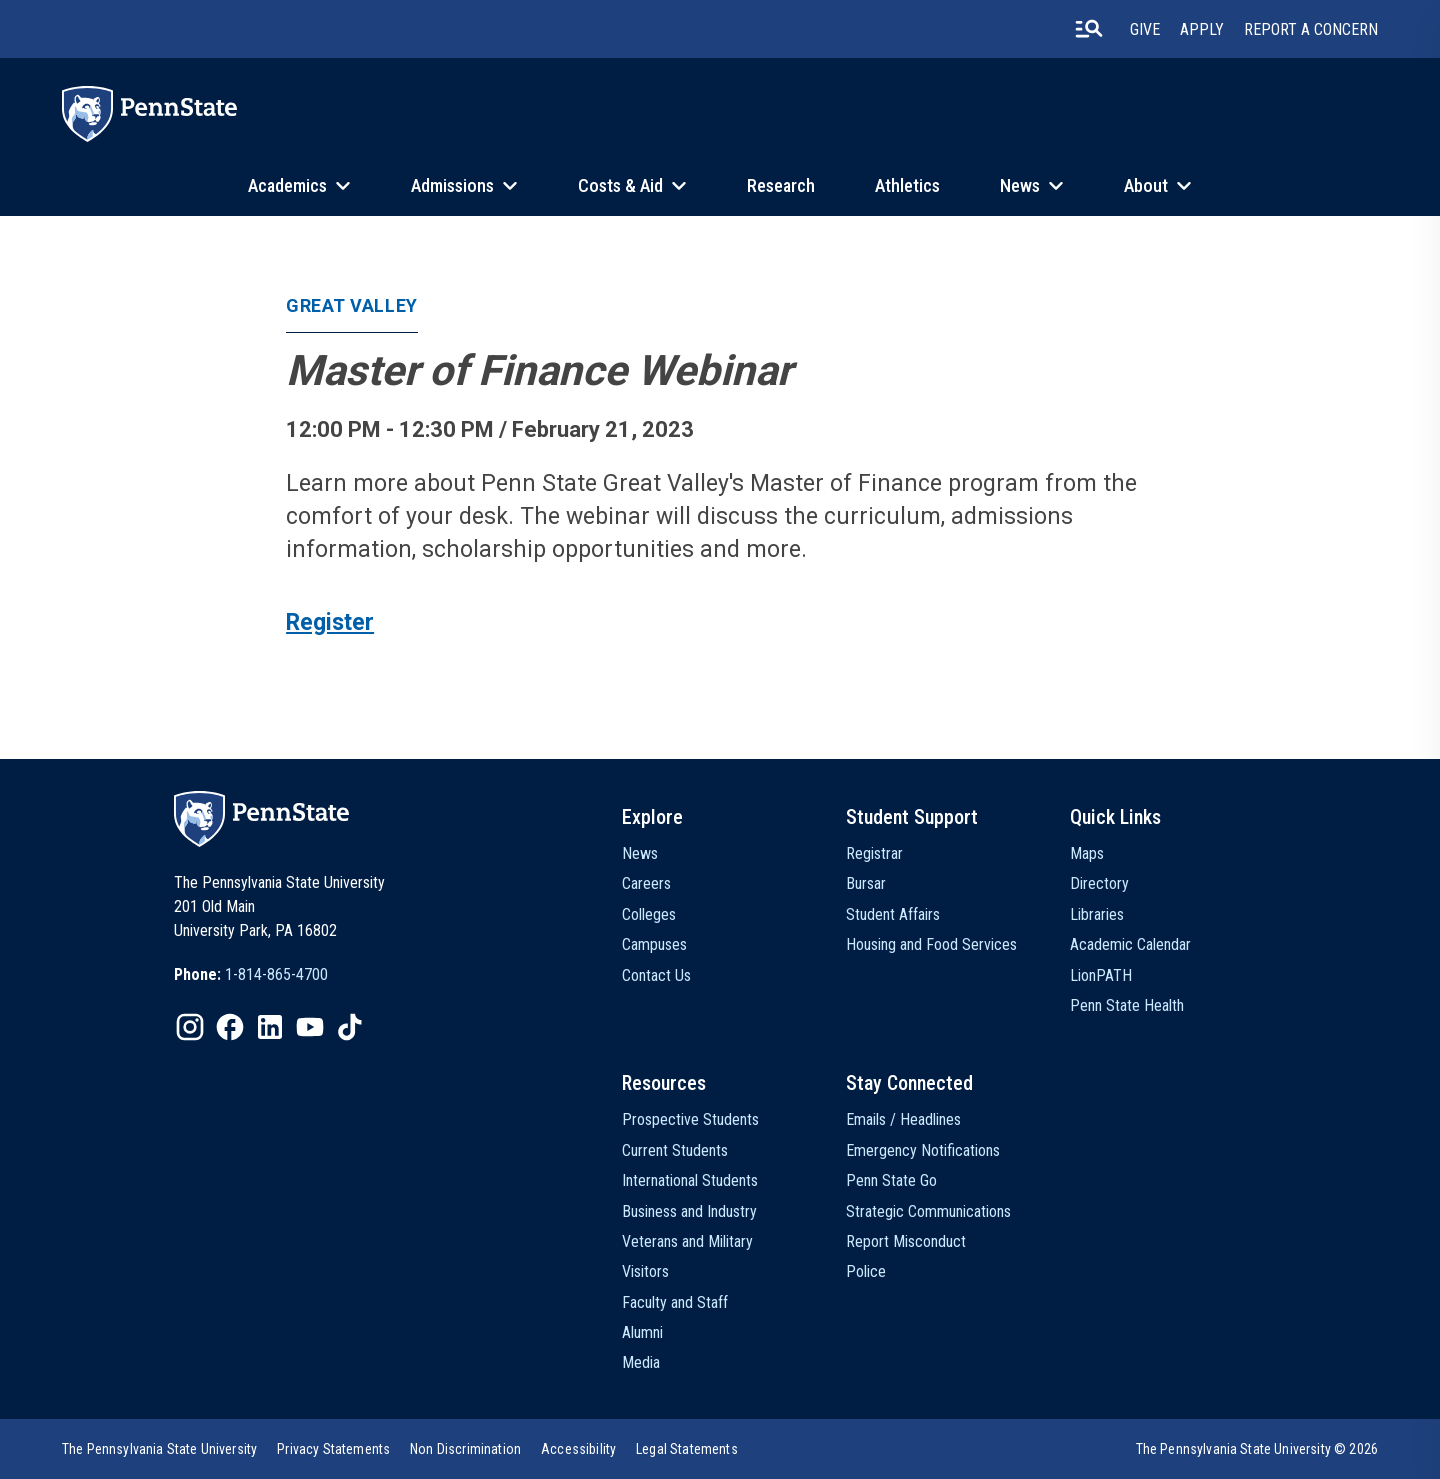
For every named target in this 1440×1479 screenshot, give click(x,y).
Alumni (642, 1332)
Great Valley (351, 305)
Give (1145, 29)
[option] (251, 975)
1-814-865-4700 (276, 974)
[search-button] (1089, 29)
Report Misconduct (906, 1241)
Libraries (1097, 914)
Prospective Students (690, 1119)
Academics (287, 185)
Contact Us (656, 975)
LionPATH (1101, 975)
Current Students (675, 1150)
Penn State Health (1127, 1005)
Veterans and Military (687, 1241)
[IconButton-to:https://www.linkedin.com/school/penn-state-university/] (270, 1027)
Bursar (866, 883)
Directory (1099, 883)
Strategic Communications (928, 1211)
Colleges (649, 914)
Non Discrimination (465, 1449)
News (1020, 185)
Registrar (874, 853)
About (1146, 185)
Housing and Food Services (931, 944)
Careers (646, 883)
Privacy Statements (333, 1449)
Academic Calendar (1130, 944)
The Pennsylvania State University (159, 1449)
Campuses (654, 944)
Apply (1202, 29)
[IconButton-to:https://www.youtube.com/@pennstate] (310, 1027)
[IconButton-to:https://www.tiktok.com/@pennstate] (350, 1027)
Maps (1087, 853)
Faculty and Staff (675, 1302)
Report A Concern (1311, 29)
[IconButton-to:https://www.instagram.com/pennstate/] (190, 1027)
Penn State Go (891, 1180)
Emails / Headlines (903, 1119)
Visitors (645, 1271)
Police (866, 1271)
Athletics (907, 185)
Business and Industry (689, 1211)
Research (781, 185)
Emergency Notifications (923, 1150)
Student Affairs (893, 914)
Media (641, 1362)
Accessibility (578, 1449)
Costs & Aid (620, 185)
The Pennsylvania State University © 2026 (1257, 1449)
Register (330, 622)
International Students (690, 1180)
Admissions (452, 185)
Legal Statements (687, 1449)
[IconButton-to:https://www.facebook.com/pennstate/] (230, 1027)
